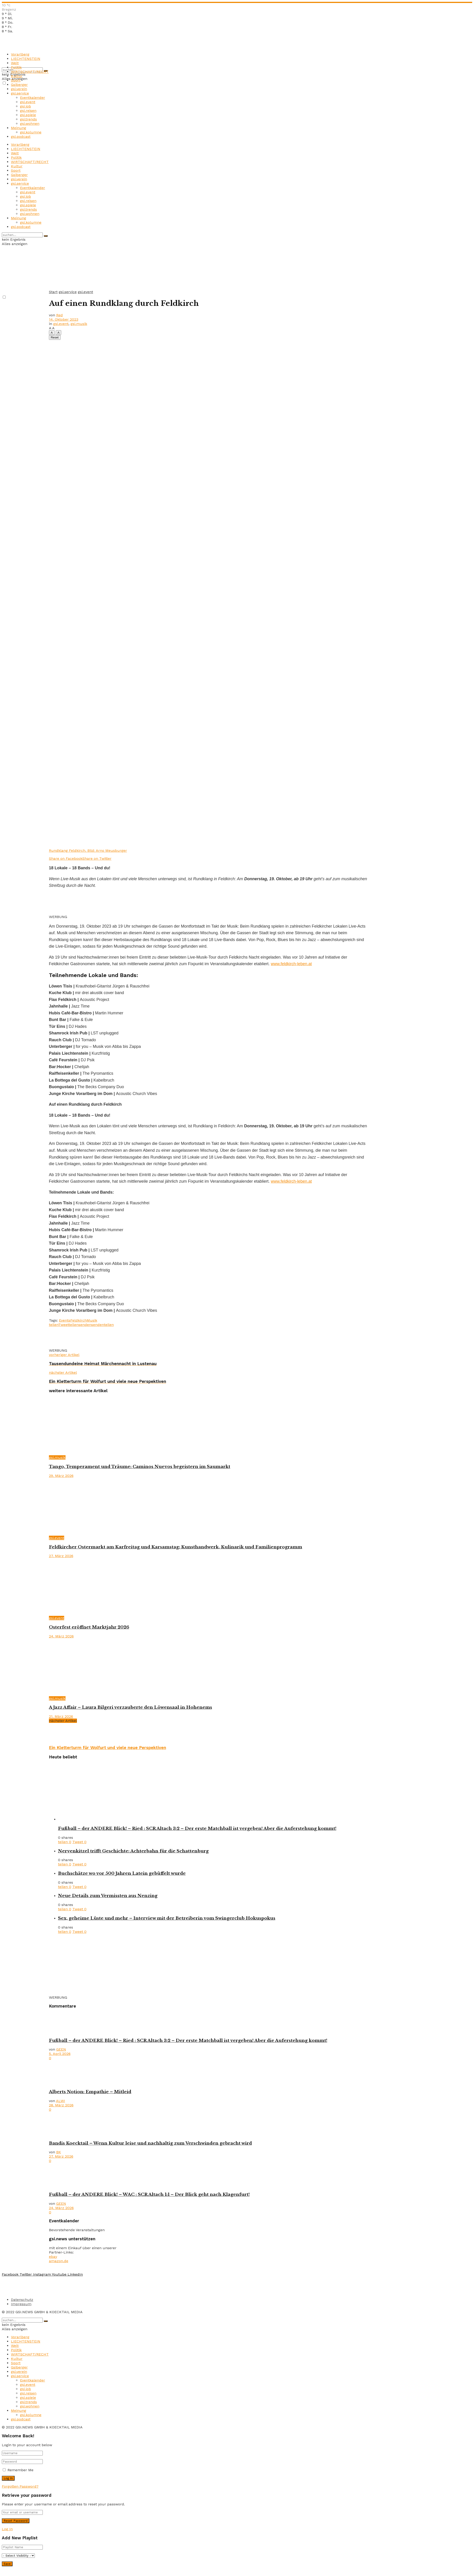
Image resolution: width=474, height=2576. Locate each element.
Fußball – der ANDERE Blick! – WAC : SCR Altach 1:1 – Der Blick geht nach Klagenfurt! (149, 2194)
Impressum (21, 2304)
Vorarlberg (20, 54)
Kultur (17, 76)
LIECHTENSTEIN (25, 58)
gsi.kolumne (30, 132)
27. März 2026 (61, 1556)
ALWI (60, 2101)
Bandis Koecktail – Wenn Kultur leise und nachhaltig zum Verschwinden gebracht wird (150, 2143)
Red (59, 315)
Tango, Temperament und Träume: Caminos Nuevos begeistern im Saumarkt (139, 1466)
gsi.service (20, 93)
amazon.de (58, 2261)
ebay (53, 2256)
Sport (15, 80)
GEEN (61, 2049)
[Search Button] (46, 236)
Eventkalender (32, 97)
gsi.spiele (28, 115)
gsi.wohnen (29, 123)
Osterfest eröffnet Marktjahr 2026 (89, 1627)
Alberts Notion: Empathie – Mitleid (90, 2091)
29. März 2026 (61, 1475)
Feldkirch (78, 1320)
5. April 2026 (60, 2054)
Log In (7, 2529)
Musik (92, 1320)
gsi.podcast (20, 136)
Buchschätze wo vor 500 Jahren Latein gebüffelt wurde (122, 1873)
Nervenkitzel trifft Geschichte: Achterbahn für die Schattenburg (133, 1851)
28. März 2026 (61, 2105)
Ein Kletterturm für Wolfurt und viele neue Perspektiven (107, 1747)
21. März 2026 (61, 1716)
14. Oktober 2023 (63, 319)
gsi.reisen (28, 110)
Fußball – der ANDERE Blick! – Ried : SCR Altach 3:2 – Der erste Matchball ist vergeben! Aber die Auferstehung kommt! (197, 1828)
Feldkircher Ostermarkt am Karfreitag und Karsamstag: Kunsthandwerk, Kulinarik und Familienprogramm (175, 1547)
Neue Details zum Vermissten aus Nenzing (107, 1895)
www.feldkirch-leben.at (291, 964)
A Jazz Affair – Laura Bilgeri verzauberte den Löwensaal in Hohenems (130, 1707)
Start (53, 292)
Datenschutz (22, 2299)
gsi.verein (19, 89)
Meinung (18, 128)
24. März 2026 (61, 1636)
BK (58, 2152)
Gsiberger (19, 84)
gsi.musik (79, 324)
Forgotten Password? (20, 2486)
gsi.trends (28, 119)
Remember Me (20, 2470)
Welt (15, 63)
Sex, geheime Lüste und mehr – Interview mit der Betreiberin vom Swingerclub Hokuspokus (166, 1918)
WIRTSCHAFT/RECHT (30, 71)
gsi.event (27, 102)
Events (64, 1320)
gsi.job (25, 106)
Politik (16, 67)
